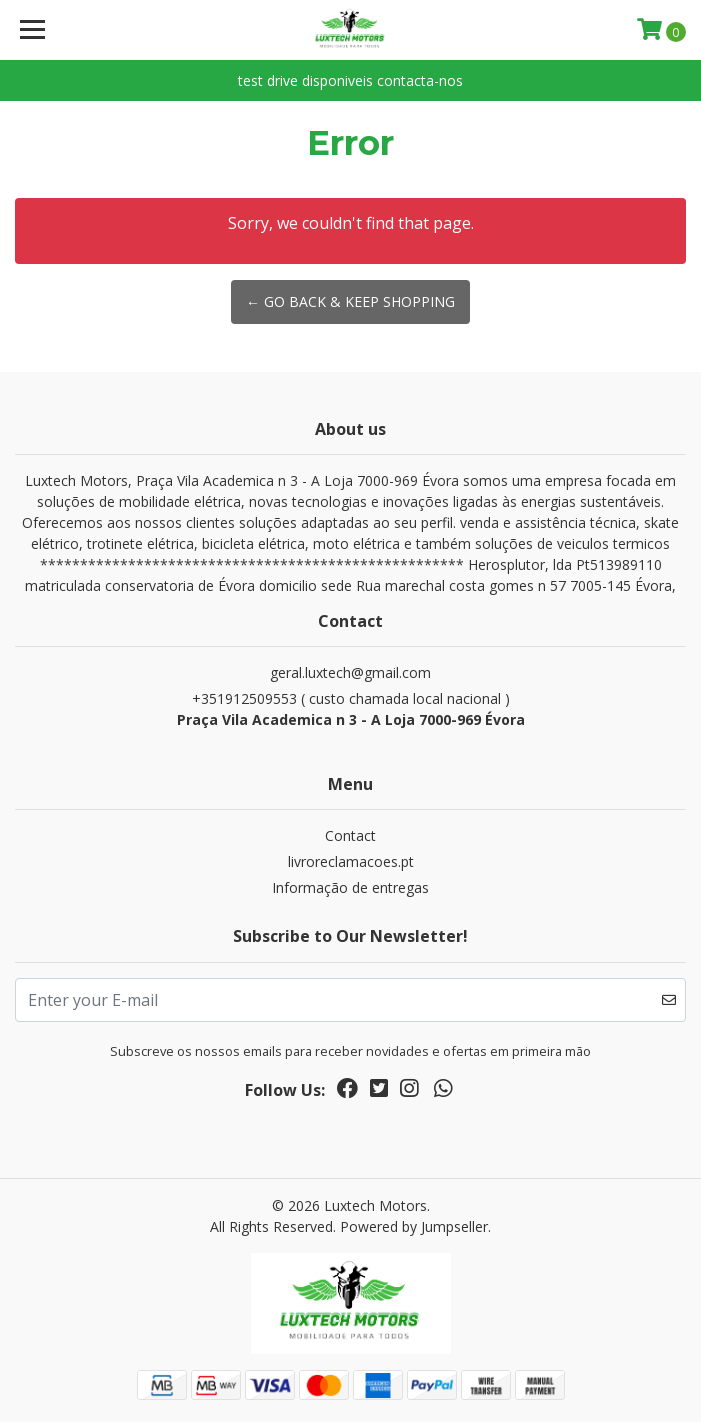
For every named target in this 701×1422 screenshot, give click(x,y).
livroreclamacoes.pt (351, 861)
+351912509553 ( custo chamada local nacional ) (350, 709)
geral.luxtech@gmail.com (350, 672)
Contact (350, 835)
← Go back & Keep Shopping (350, 301)
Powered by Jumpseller (414, 1226)
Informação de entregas (350, 887)
